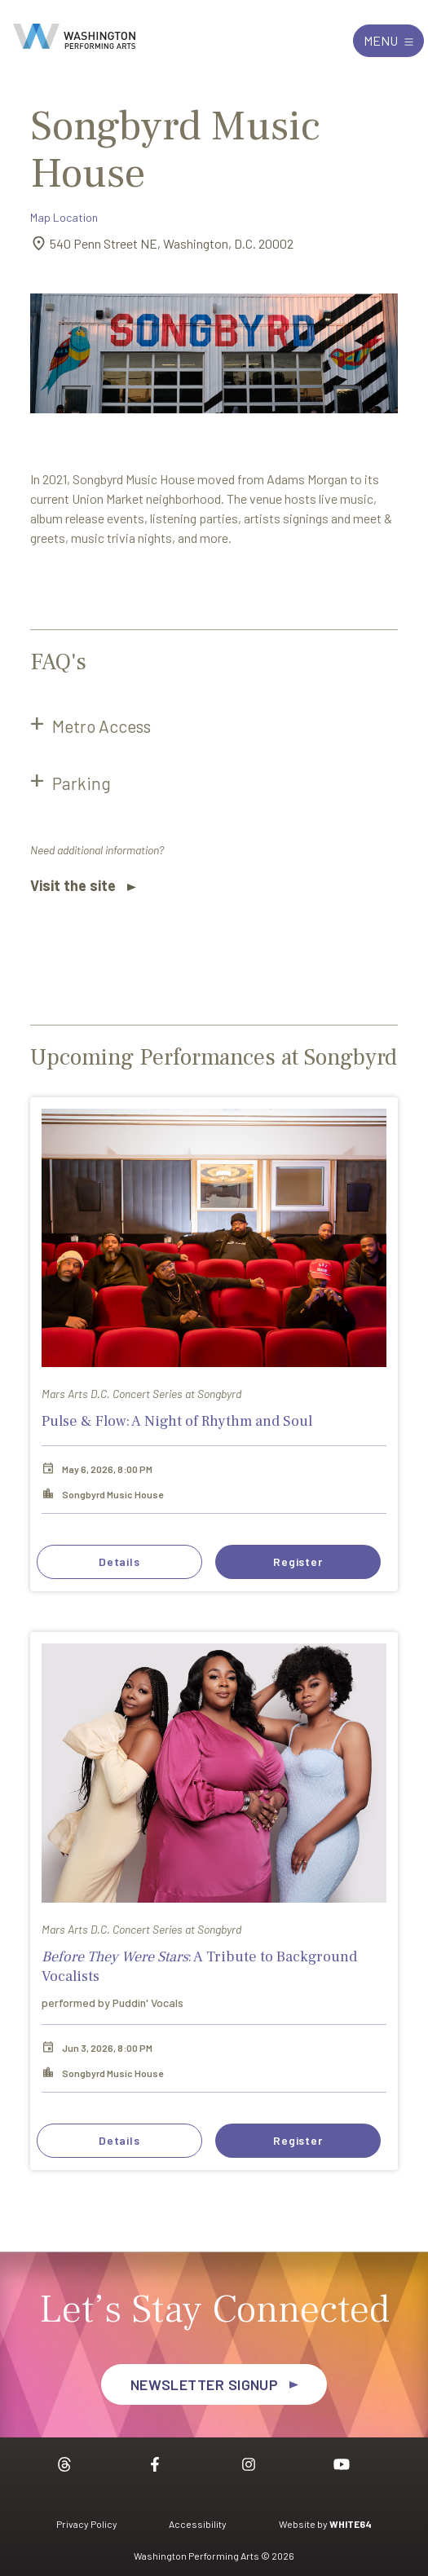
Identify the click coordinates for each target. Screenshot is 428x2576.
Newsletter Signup (204, 2384)
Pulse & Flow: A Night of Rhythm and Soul (177, 1421)
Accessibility (198, 2524)
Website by (325, 2524)
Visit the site (73, 885)
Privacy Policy (86, 2524)
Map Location (64, 217)
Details (119, 1561)
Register (297, 1561)
